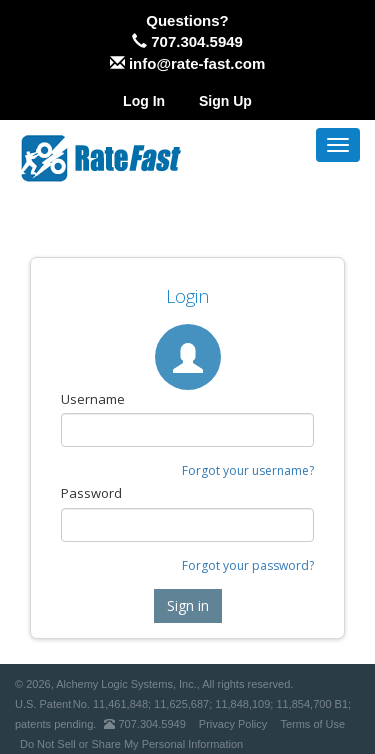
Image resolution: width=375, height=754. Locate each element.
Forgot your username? (248, 470)
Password (91, 493)
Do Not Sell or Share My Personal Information (131, 744)
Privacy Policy (233, 724)
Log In (144, 101)
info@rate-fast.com (197, 63)
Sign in (188, 605)
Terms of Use (312, 724)
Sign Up (225, 101)
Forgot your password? (248, 565)
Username (93, 399)
